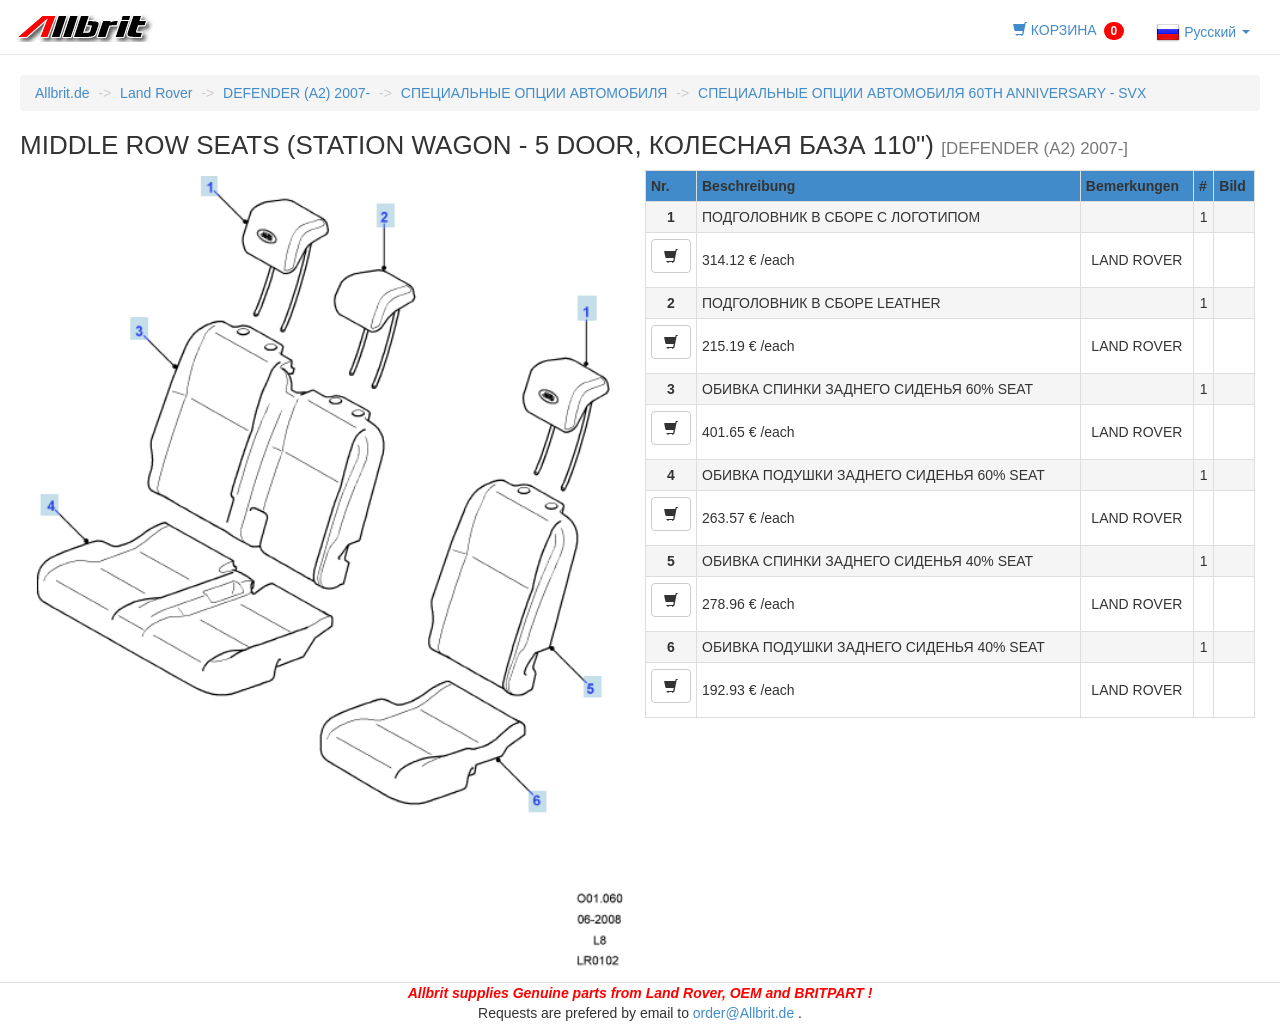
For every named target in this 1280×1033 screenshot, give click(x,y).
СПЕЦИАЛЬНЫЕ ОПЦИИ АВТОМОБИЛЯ (534, 93)
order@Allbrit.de (743, 1013)
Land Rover (156, 93)
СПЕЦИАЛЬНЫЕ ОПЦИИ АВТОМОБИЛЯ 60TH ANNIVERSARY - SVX (922, 93)
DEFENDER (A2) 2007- (296, 93)
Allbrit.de (62, 93)
